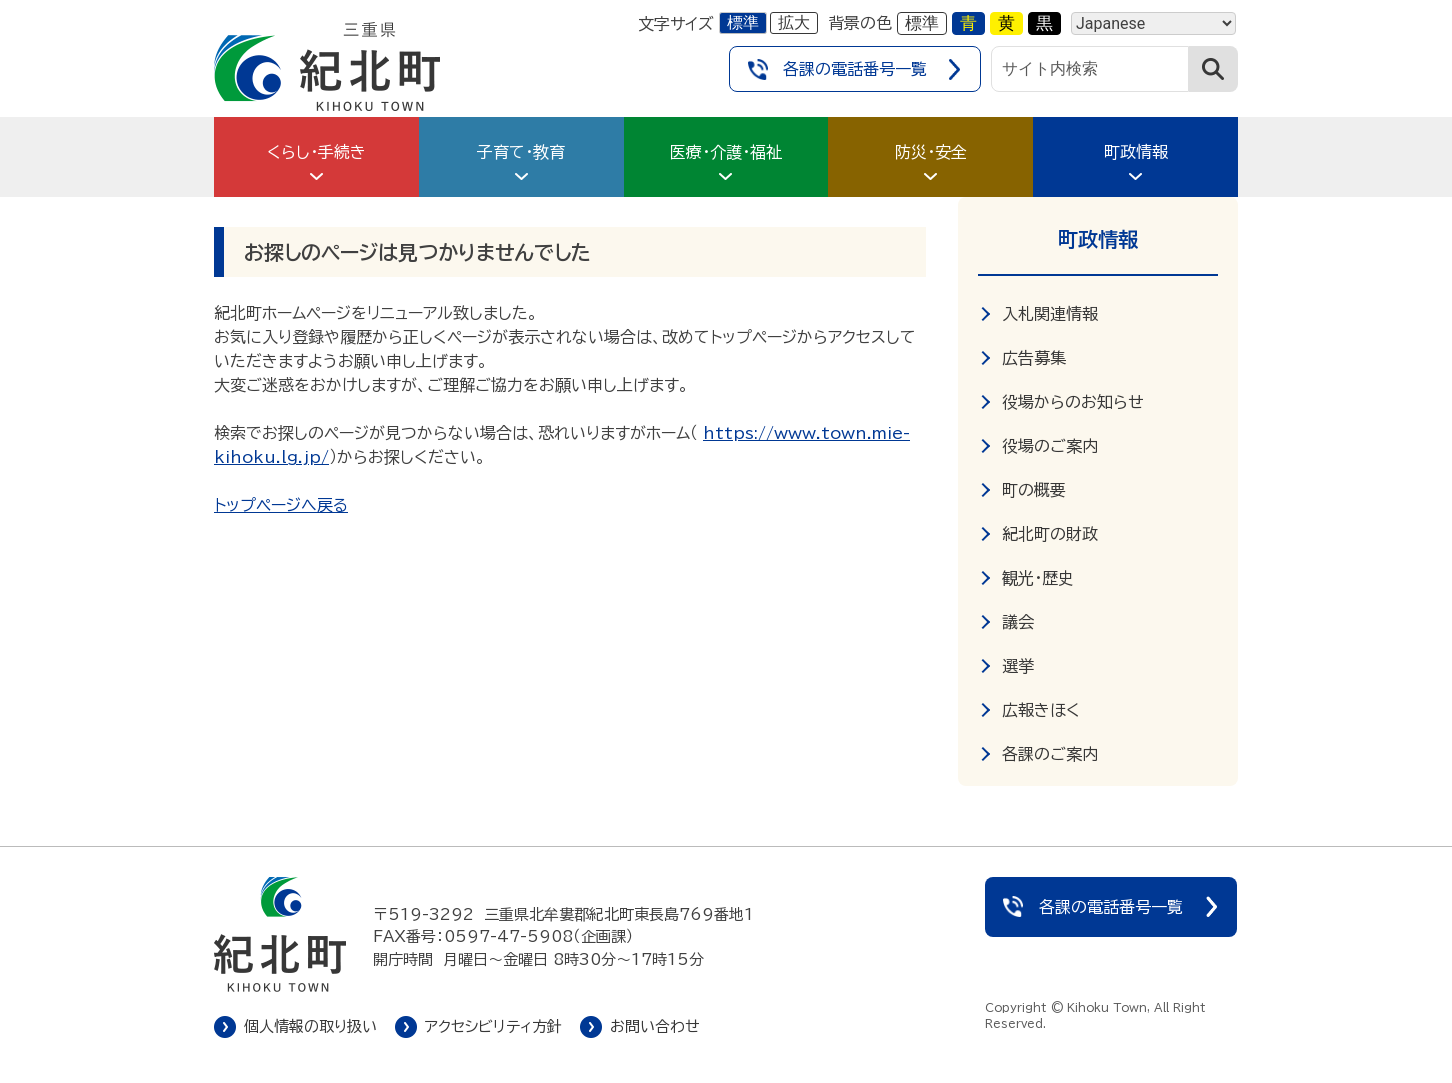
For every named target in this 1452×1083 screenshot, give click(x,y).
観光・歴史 (1038, 578)
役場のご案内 (1050, 446)
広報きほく (1041, 710)
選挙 (1018, 666)
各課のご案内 (1050, 754)
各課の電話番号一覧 (855, 69)
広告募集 (1034, 358)
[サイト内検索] (1090, 69)
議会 (1018, 622)
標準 (743, 22)
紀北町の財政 (1050, 534)
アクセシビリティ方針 (493, 1026)
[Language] (1153, 23)
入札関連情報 (1050, 314)
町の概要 (1034, 490)
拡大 (794, 22)
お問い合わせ (655, 1026)
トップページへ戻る (281, 505)
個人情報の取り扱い (310, 1026)
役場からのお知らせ (1073, 402)
